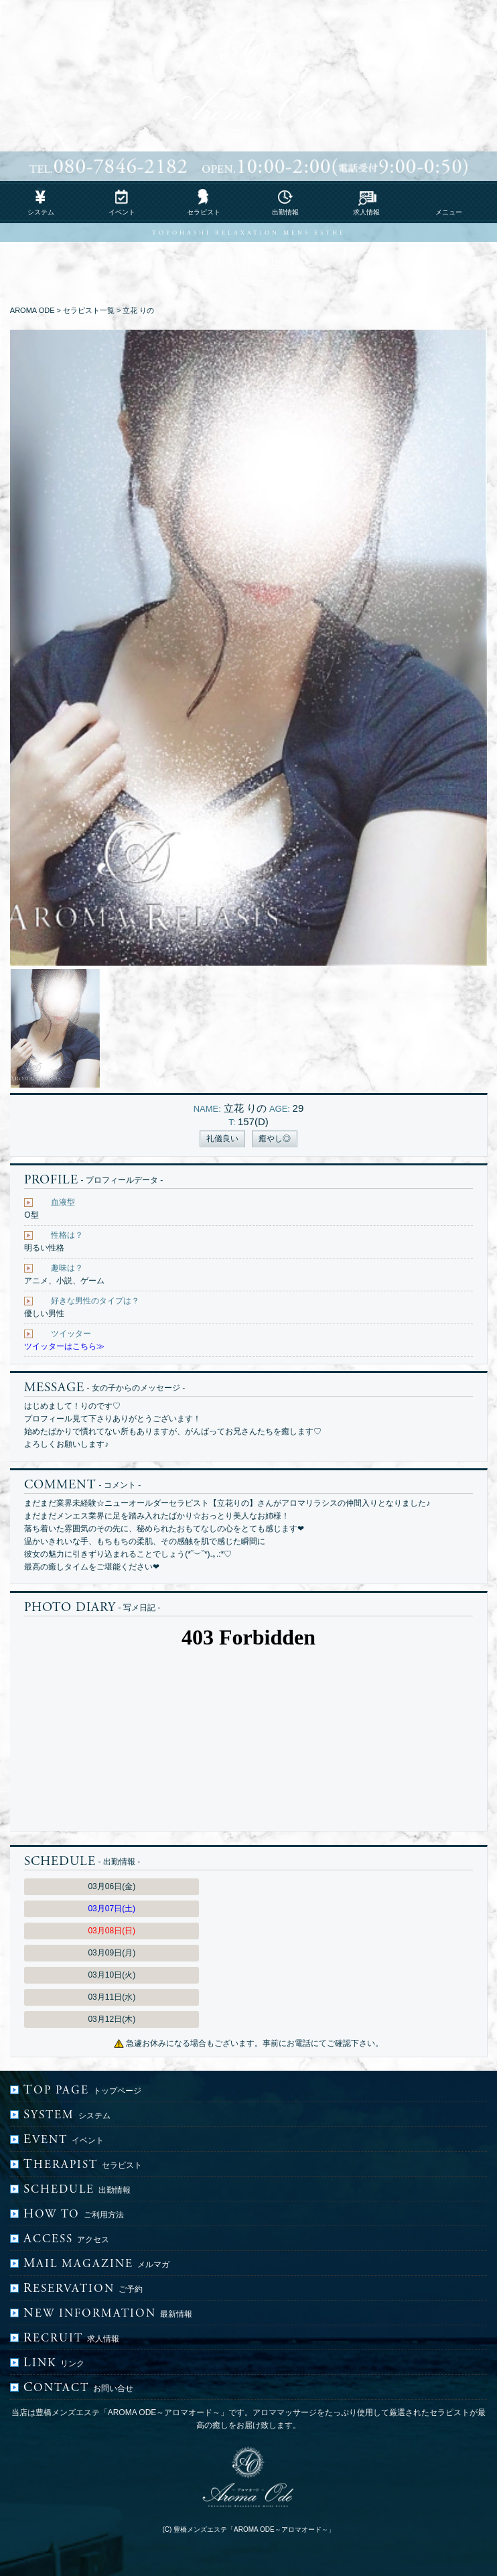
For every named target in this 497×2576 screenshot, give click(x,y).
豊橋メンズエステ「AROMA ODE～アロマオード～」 (254, 2529)
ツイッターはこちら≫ (64, 1346)
